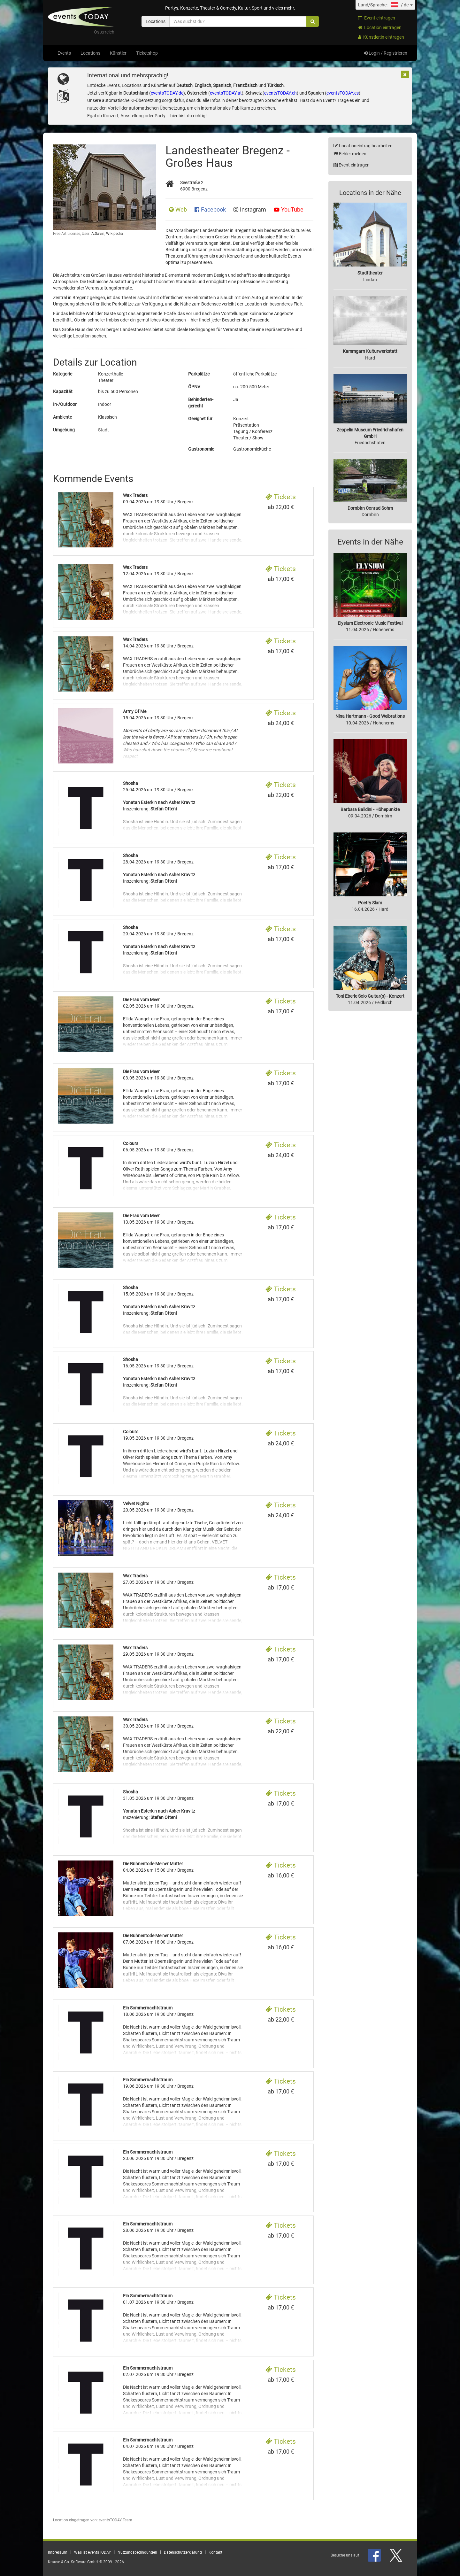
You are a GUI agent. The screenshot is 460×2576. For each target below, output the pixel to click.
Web (178, 209)
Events (64, 53)
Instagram (250, 209)
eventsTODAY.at (226, 93)
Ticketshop (147, 53)
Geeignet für (200, 418)
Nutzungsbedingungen (137, 2552)
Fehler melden (350, 153)
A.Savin (97, 233)
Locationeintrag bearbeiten (363, 145)
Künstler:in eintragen (381, 37)
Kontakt (215, 2552)
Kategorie (62, 373)
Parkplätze (199, 373)
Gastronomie (201, 449)
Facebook (211, 209)
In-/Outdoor (65, 404)
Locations (90, 53)
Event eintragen (376, 17)
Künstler (118, 53)
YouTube (288, 209)
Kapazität (63, 391)
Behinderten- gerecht (200, 402)
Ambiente (62, 417)
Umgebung (64, 429)
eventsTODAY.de (167, 93)
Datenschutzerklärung (183, 2552)
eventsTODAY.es (342, 93)
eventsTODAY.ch (280, 93)
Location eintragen (380, 27)
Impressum (57, 2552)
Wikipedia (114, 233)
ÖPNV (194, 386)
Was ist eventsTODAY (92, 2552)
